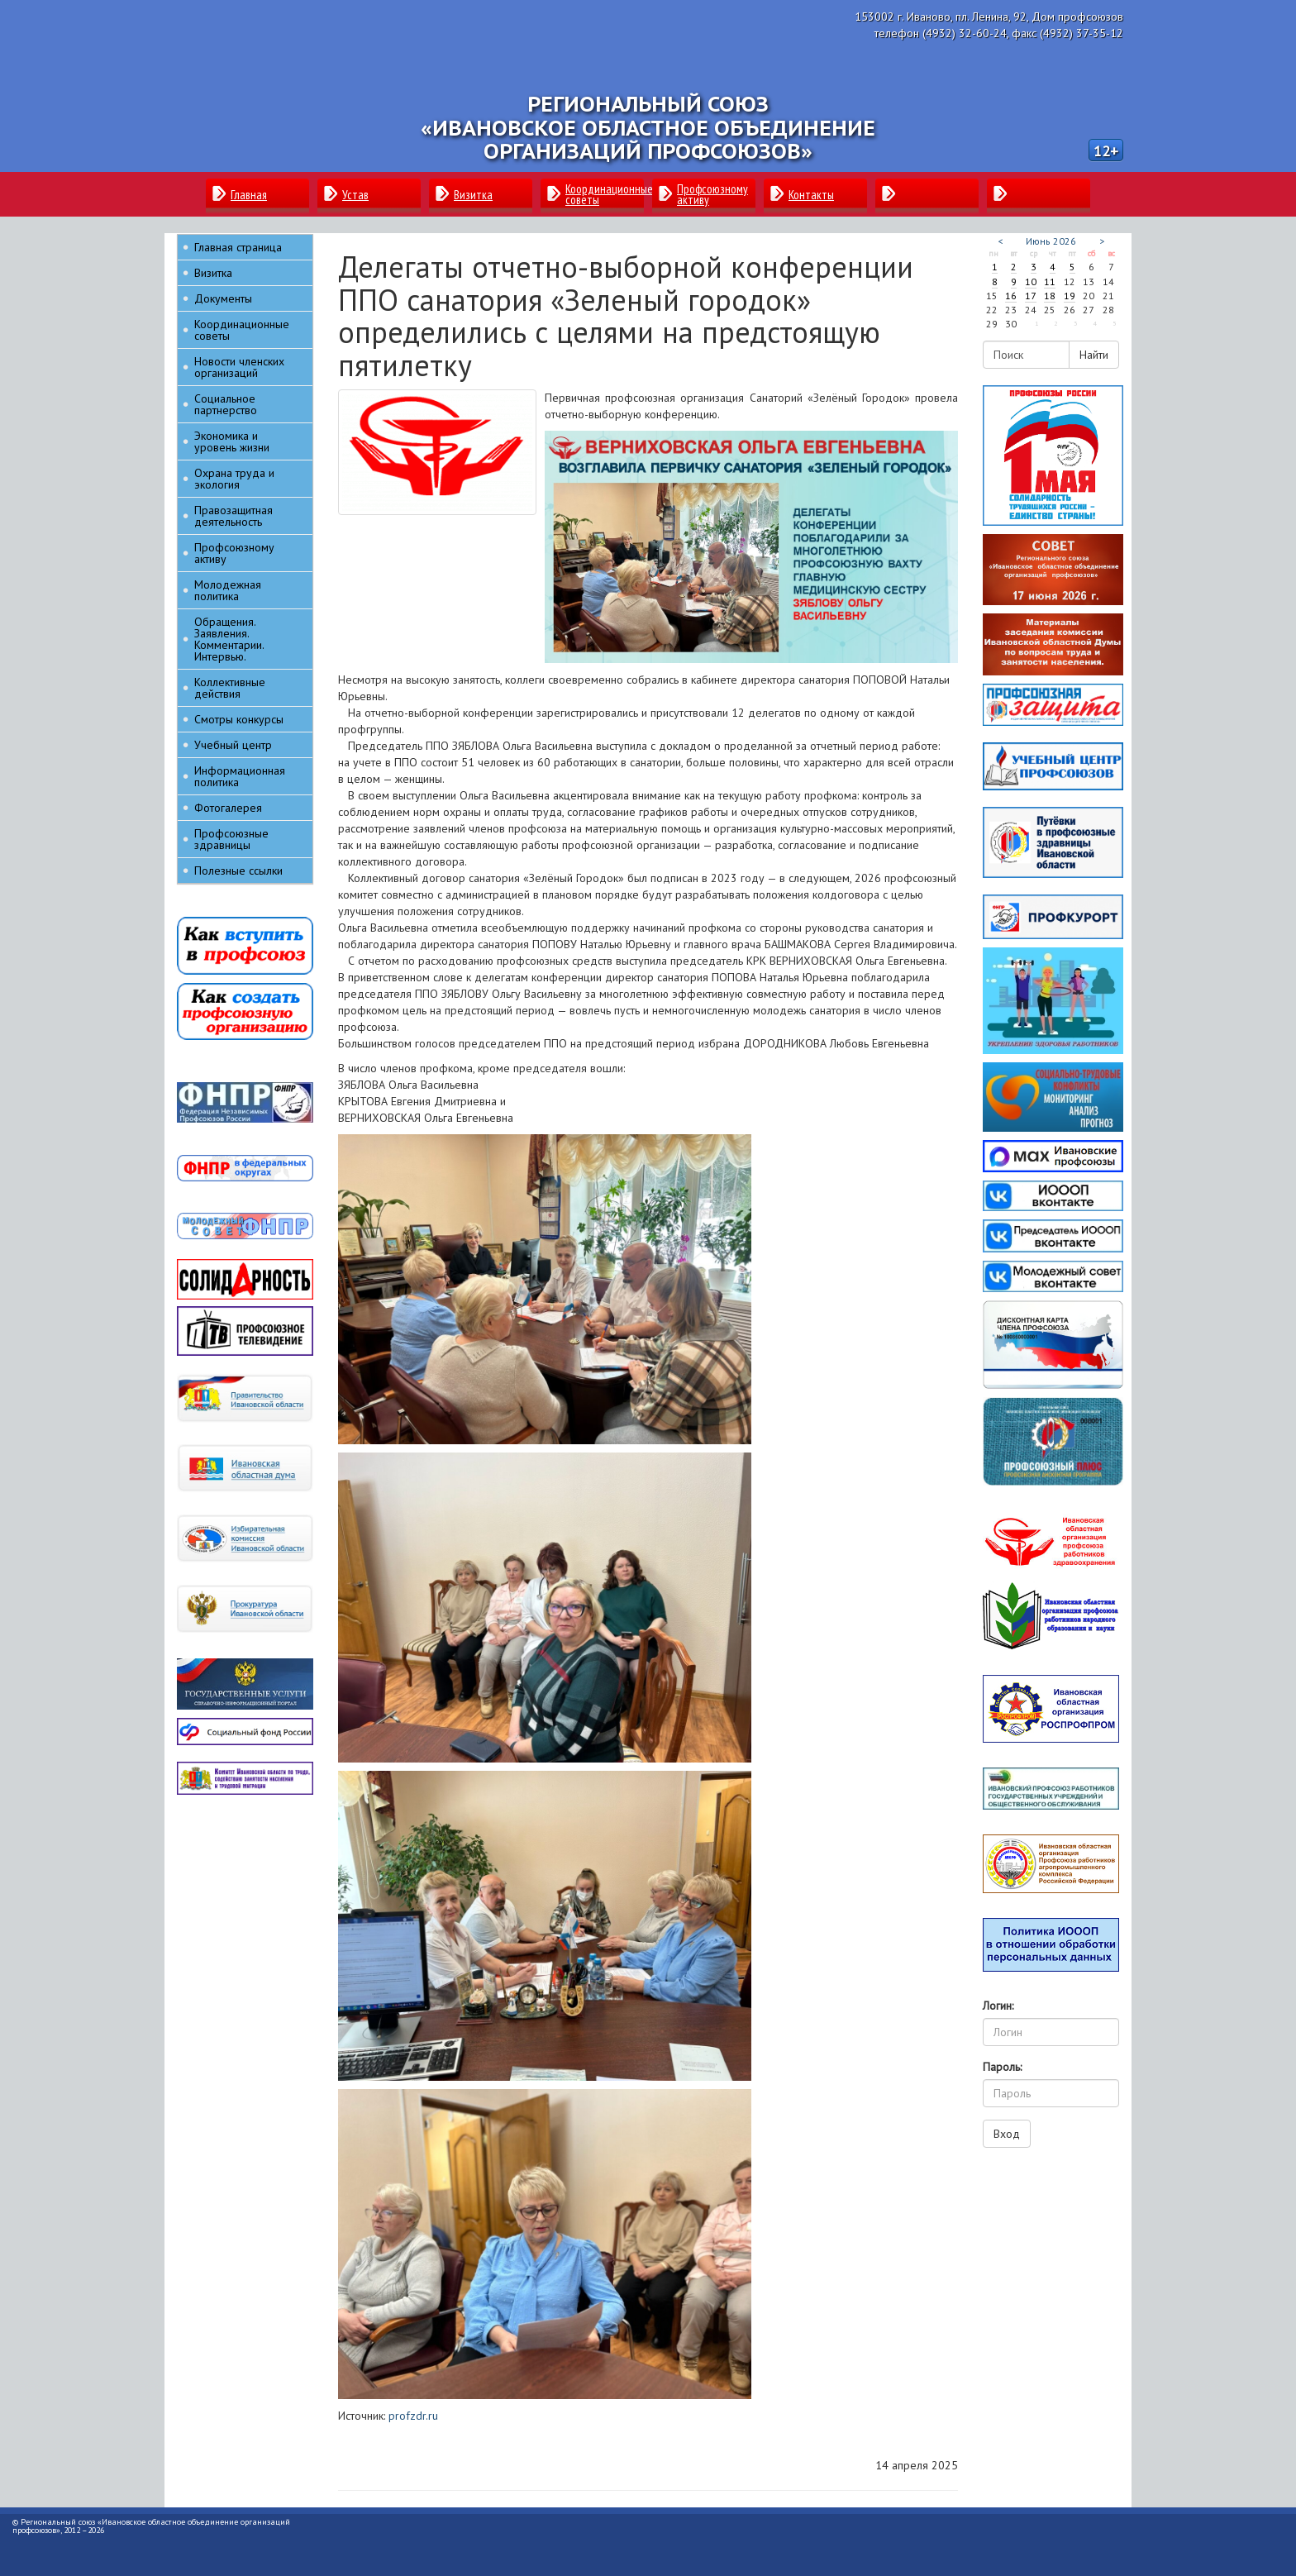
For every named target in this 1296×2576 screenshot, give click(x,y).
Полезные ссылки (238, 870)
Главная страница (238, 247)
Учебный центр (233, 744)
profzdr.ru (413, 2415)
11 (1049, 281)
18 (1049, 295)
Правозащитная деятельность (233, 516)
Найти (1093, 354)
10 (1030, 281)
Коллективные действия (229, 688)
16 (1011, 295)
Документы (223, 298)
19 (1069, 295)
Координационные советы (241, 330)
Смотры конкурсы (239, 719)
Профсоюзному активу (234, 553)
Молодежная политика (227, 590)
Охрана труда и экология (234, 478)
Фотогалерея (228, 807)
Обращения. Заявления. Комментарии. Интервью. (229, 639)
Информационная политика (239, 776)
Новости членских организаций (239, 367)
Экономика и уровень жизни (231, 441)
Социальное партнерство (225, 404)
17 (1030, 295)
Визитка (213, 272)
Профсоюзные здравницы (231, 839)
